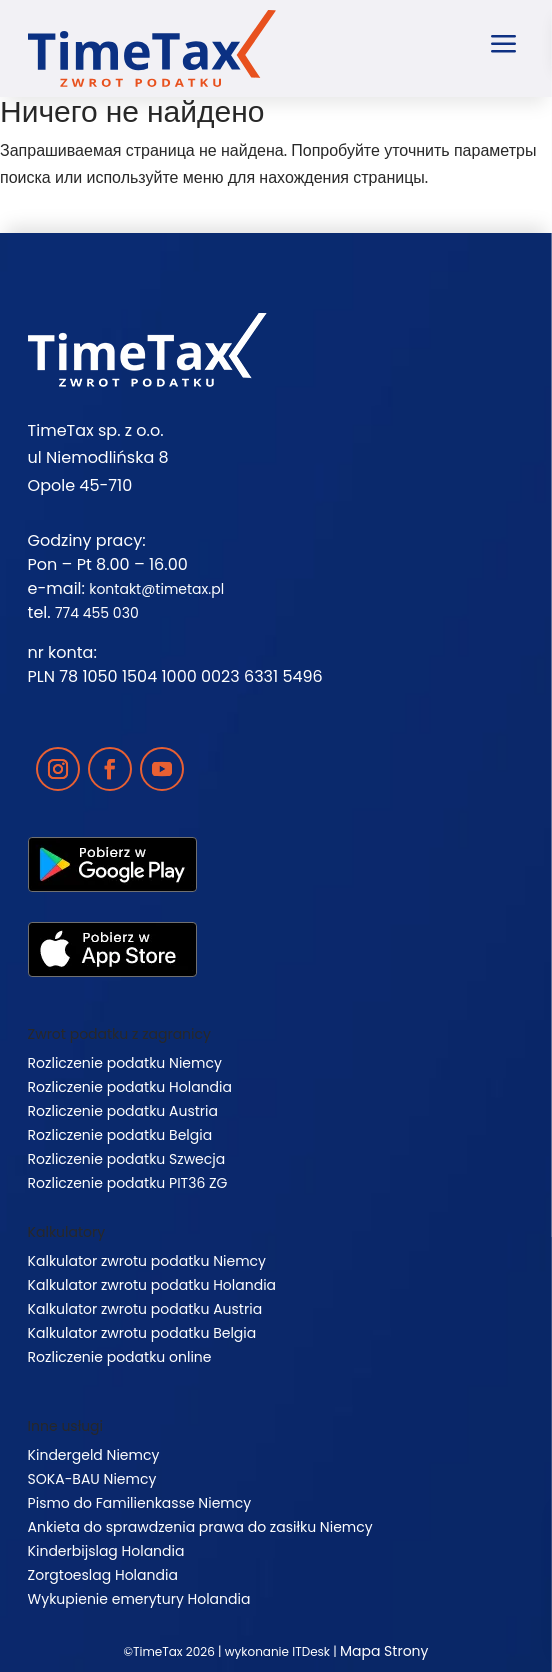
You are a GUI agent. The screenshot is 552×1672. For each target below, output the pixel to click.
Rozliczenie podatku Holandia (130, 1087)
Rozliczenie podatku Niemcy (125, 1063)
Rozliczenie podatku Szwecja (127, 1159)
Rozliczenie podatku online (120, 1357)
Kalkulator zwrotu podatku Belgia (142, 1333)
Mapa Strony (384, 1651)
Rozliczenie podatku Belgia (120, 1135)
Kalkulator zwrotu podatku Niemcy (147, 1261)
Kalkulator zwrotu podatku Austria (145, 1309)
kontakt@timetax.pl (156, 589)
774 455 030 (97, 613)
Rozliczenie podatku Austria (123, 1111)
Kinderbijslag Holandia (106, 1551)
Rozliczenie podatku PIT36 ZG (128, 1183)
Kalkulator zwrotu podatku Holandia (152, 1285)
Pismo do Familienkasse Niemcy (140, 1503)
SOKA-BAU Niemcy (92, 1479)
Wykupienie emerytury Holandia (139, 1599)
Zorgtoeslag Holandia (103, 1575)
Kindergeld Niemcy (94, 1455)
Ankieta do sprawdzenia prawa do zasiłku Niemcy (200, 1527)
